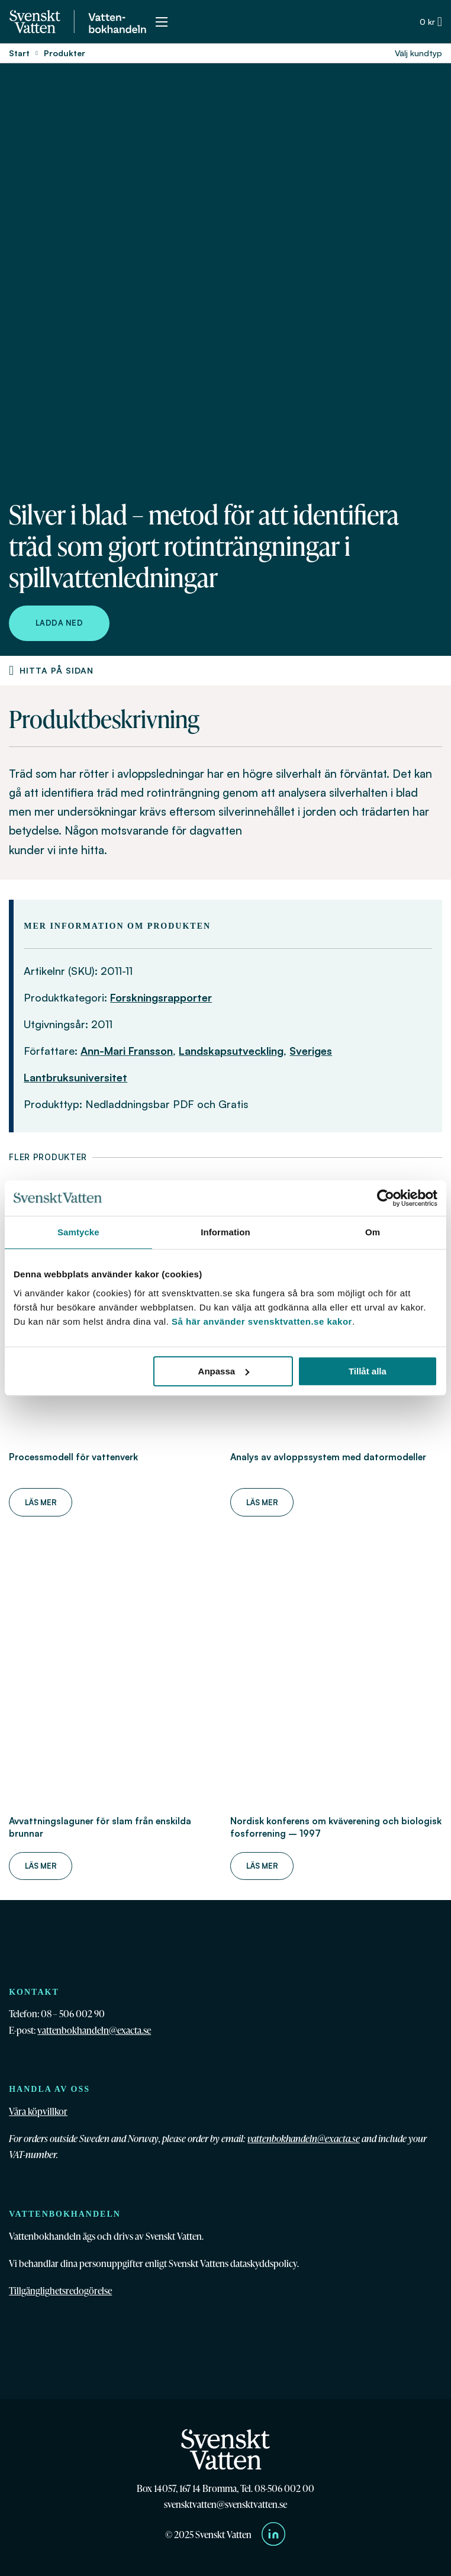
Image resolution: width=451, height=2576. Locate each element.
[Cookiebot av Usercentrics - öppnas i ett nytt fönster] (385, 1198)
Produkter (64, 53)
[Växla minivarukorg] (431, 21)
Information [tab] (225, 1232)
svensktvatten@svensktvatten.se (225, 2504)
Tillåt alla (367, 1371)
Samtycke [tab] (78, 1232)
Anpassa (224, 1371)
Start (19, 53)
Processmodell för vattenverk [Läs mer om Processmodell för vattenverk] (73, 1457)
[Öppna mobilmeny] (161, 22)
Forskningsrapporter (161, 997)
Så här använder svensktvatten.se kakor (262, 1321)
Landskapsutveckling (231, 1050)
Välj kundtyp (418, 53)
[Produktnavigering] (11, 670)
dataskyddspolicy (263, 2263)
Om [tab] (372, 1232)
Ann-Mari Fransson (126, 1050)
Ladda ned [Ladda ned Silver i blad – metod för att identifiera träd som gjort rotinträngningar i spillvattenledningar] (59, 622)
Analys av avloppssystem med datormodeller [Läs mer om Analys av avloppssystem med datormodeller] (328, 1457)
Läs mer (41, 1502)
